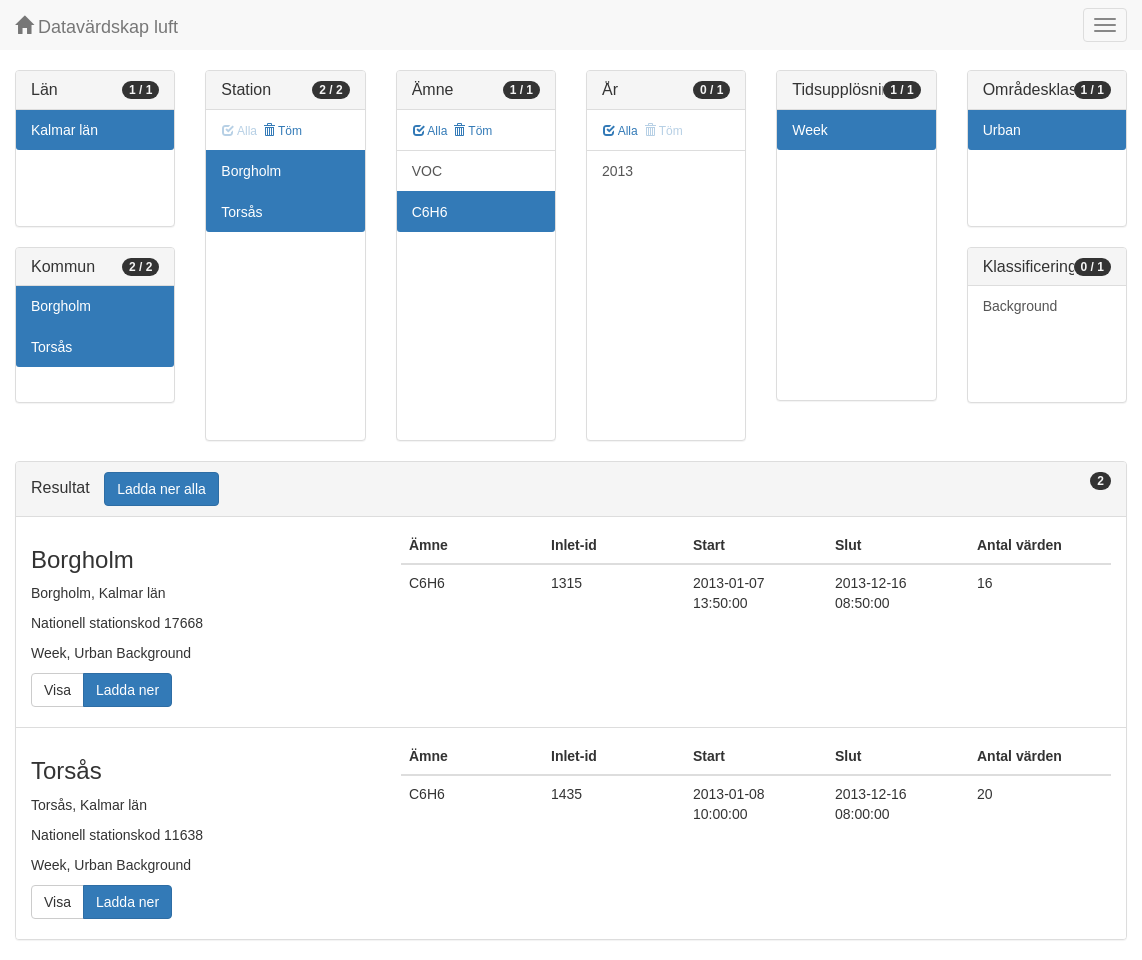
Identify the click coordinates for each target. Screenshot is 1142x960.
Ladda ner (127, 690)
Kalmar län (64, 130)
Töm (282, 131)
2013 (617, 171)
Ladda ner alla (161, 489)
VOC (427, 171)
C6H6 (430, 212)
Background (1020, 306)
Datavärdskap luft (96, 26)
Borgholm (61, 306)
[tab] (571, 489)
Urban (1002, 130)
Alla (430, 131)
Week (810, 130)
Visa (57, 690)
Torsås (51, 347)
